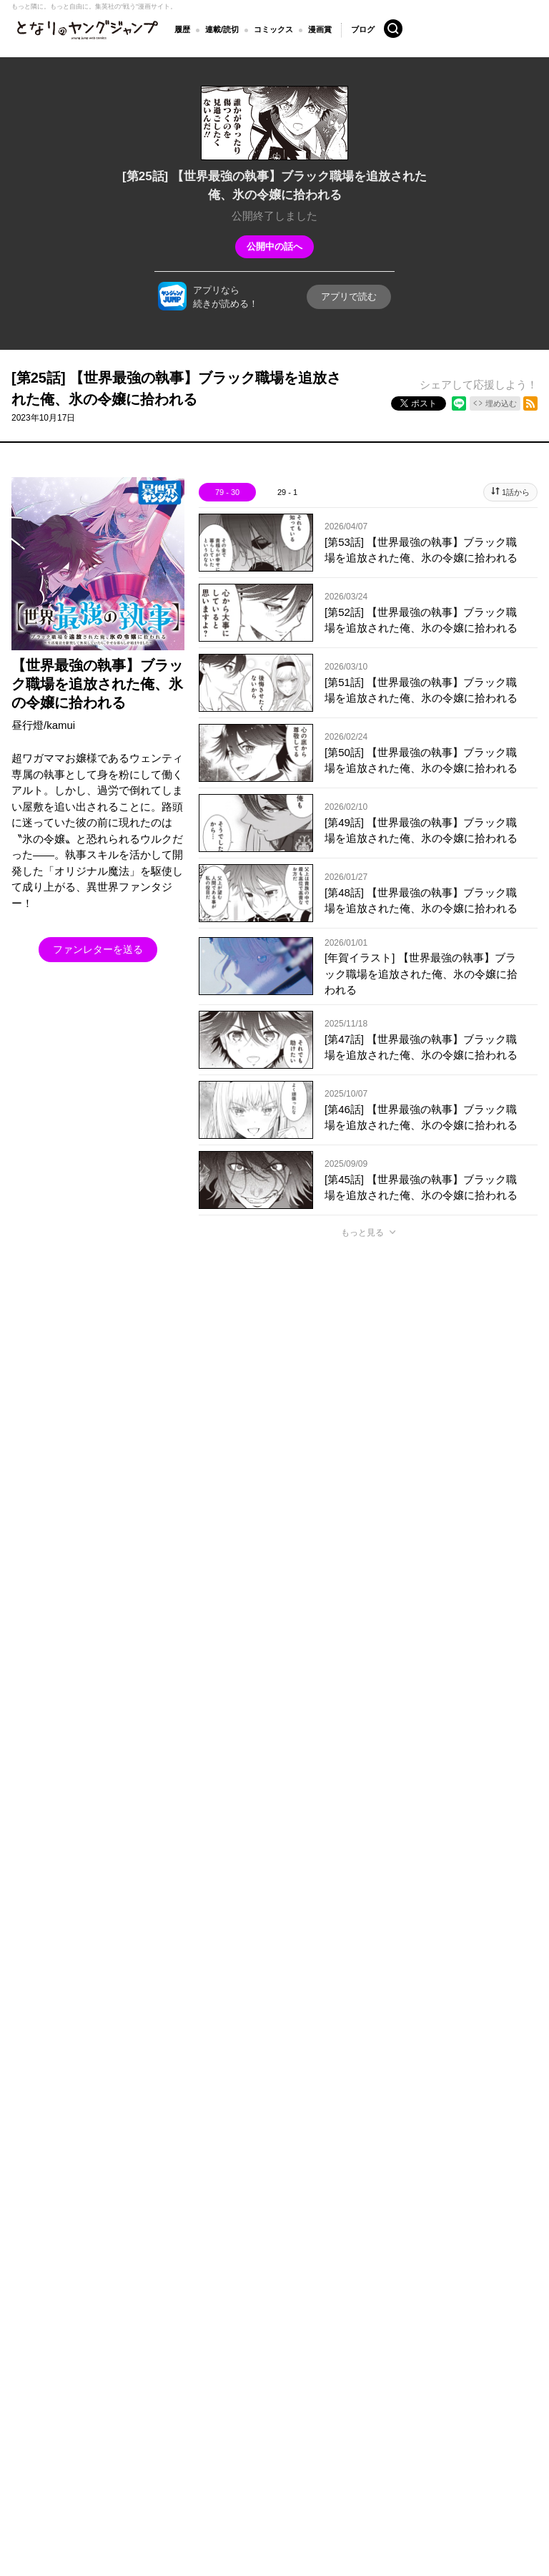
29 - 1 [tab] (287, 492)
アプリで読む (349, 296)
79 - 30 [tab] (227, 492)
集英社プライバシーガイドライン (223, 2325)
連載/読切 (222, 29)
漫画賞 (320, 29)
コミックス (273, 29)
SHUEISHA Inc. (80, 2346)
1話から (516, 492)
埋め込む (501, 403)
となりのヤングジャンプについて (78, 2325)
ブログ (363, 28)
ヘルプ (318, 2325)
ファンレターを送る (98, 949)
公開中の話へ (274, 246)
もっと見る (362, 1233)
